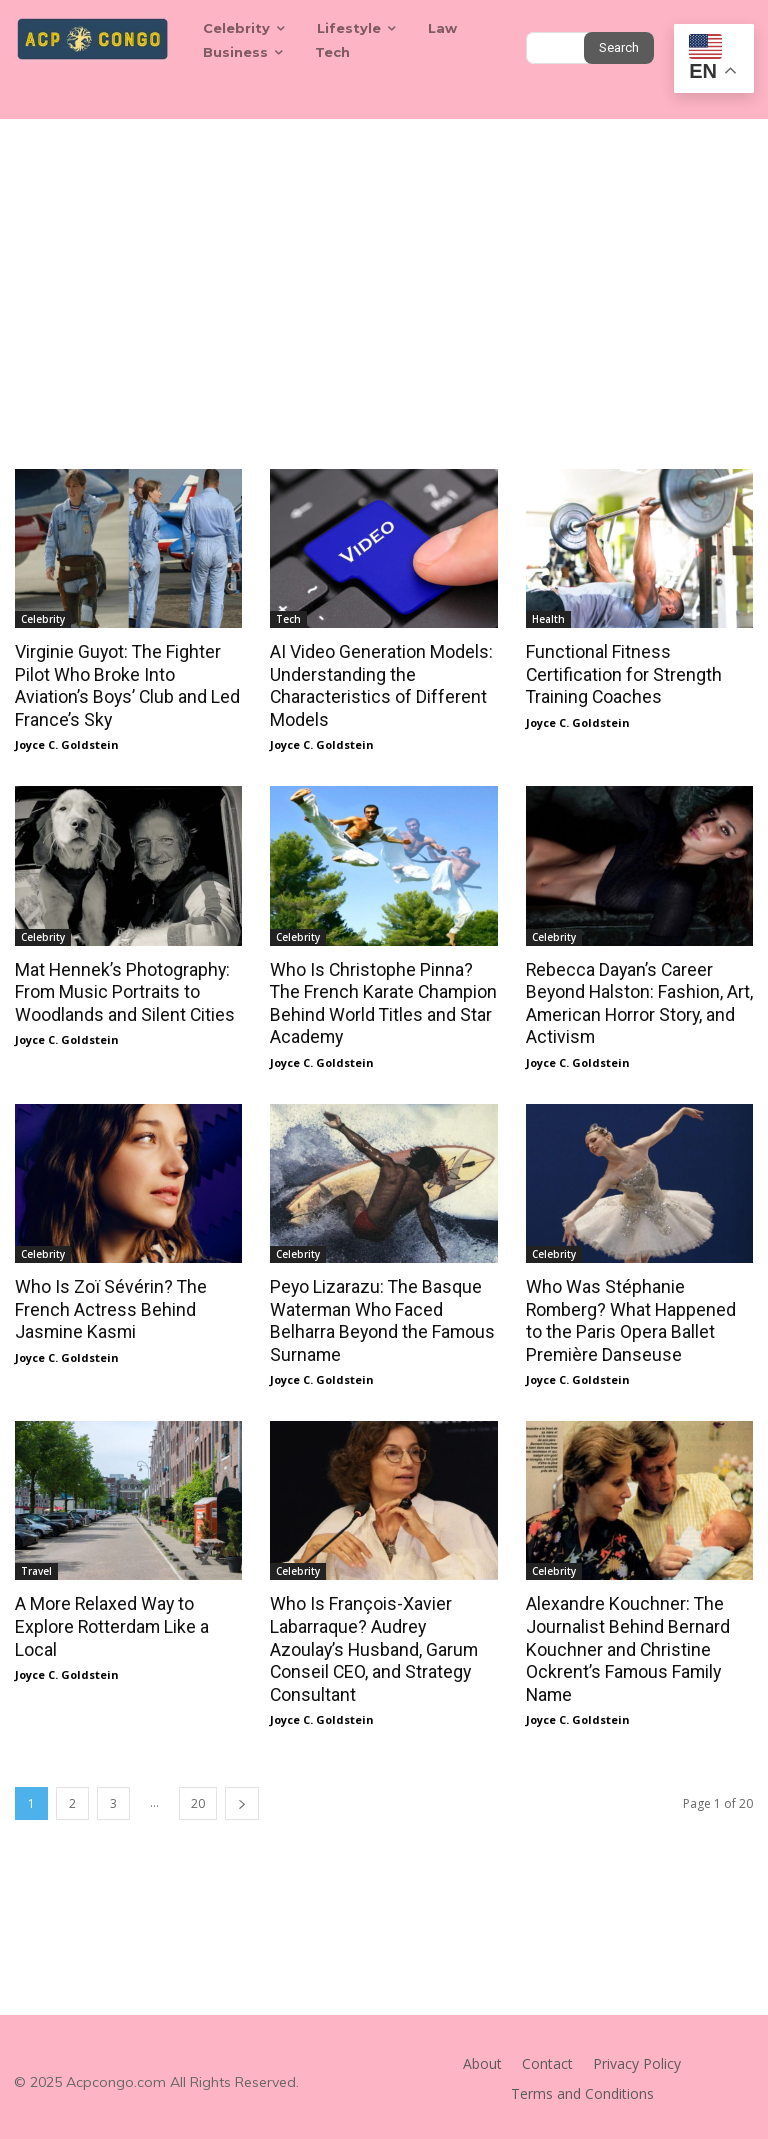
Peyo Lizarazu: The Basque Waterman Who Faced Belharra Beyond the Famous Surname (377, 1315)
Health (548, 619)
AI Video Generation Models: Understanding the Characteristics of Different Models (377, 685)
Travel (36, 1565)
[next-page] (242, 1794)
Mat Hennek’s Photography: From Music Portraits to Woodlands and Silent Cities (120, 989)
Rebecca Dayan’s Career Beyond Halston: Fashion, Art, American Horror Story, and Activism (635, 1000)
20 (198, 1794)
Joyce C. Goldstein (67, 742)
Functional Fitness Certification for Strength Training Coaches (620, 674)
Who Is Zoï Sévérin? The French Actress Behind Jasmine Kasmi (105, 1304)
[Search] (619, 48)
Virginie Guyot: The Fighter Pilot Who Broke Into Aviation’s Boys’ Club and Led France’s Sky (123, 685)
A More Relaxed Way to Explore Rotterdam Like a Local (108, 1620)
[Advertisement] (384, 269)
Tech (288, 619)
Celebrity (43, 619)
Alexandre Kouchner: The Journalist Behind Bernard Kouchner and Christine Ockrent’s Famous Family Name (623, 1642)
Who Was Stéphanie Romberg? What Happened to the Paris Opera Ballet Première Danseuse (635, 1315)
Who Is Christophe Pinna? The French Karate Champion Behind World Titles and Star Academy (381, 1000)
